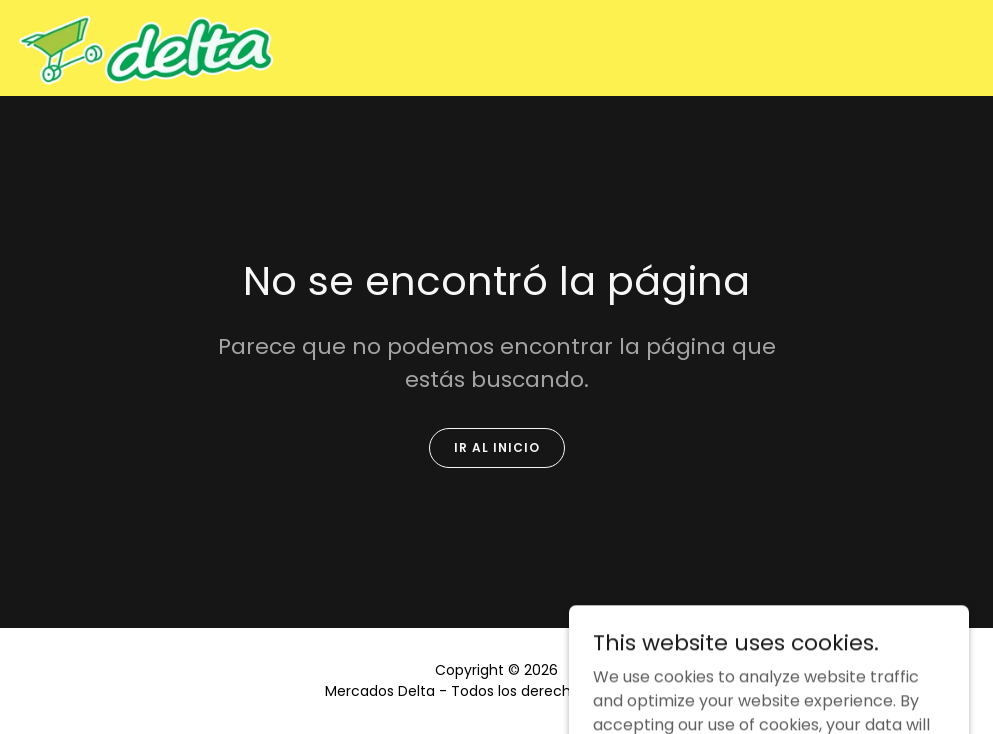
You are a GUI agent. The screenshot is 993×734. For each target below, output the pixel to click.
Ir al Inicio (497, 447)
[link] (145, 48)
